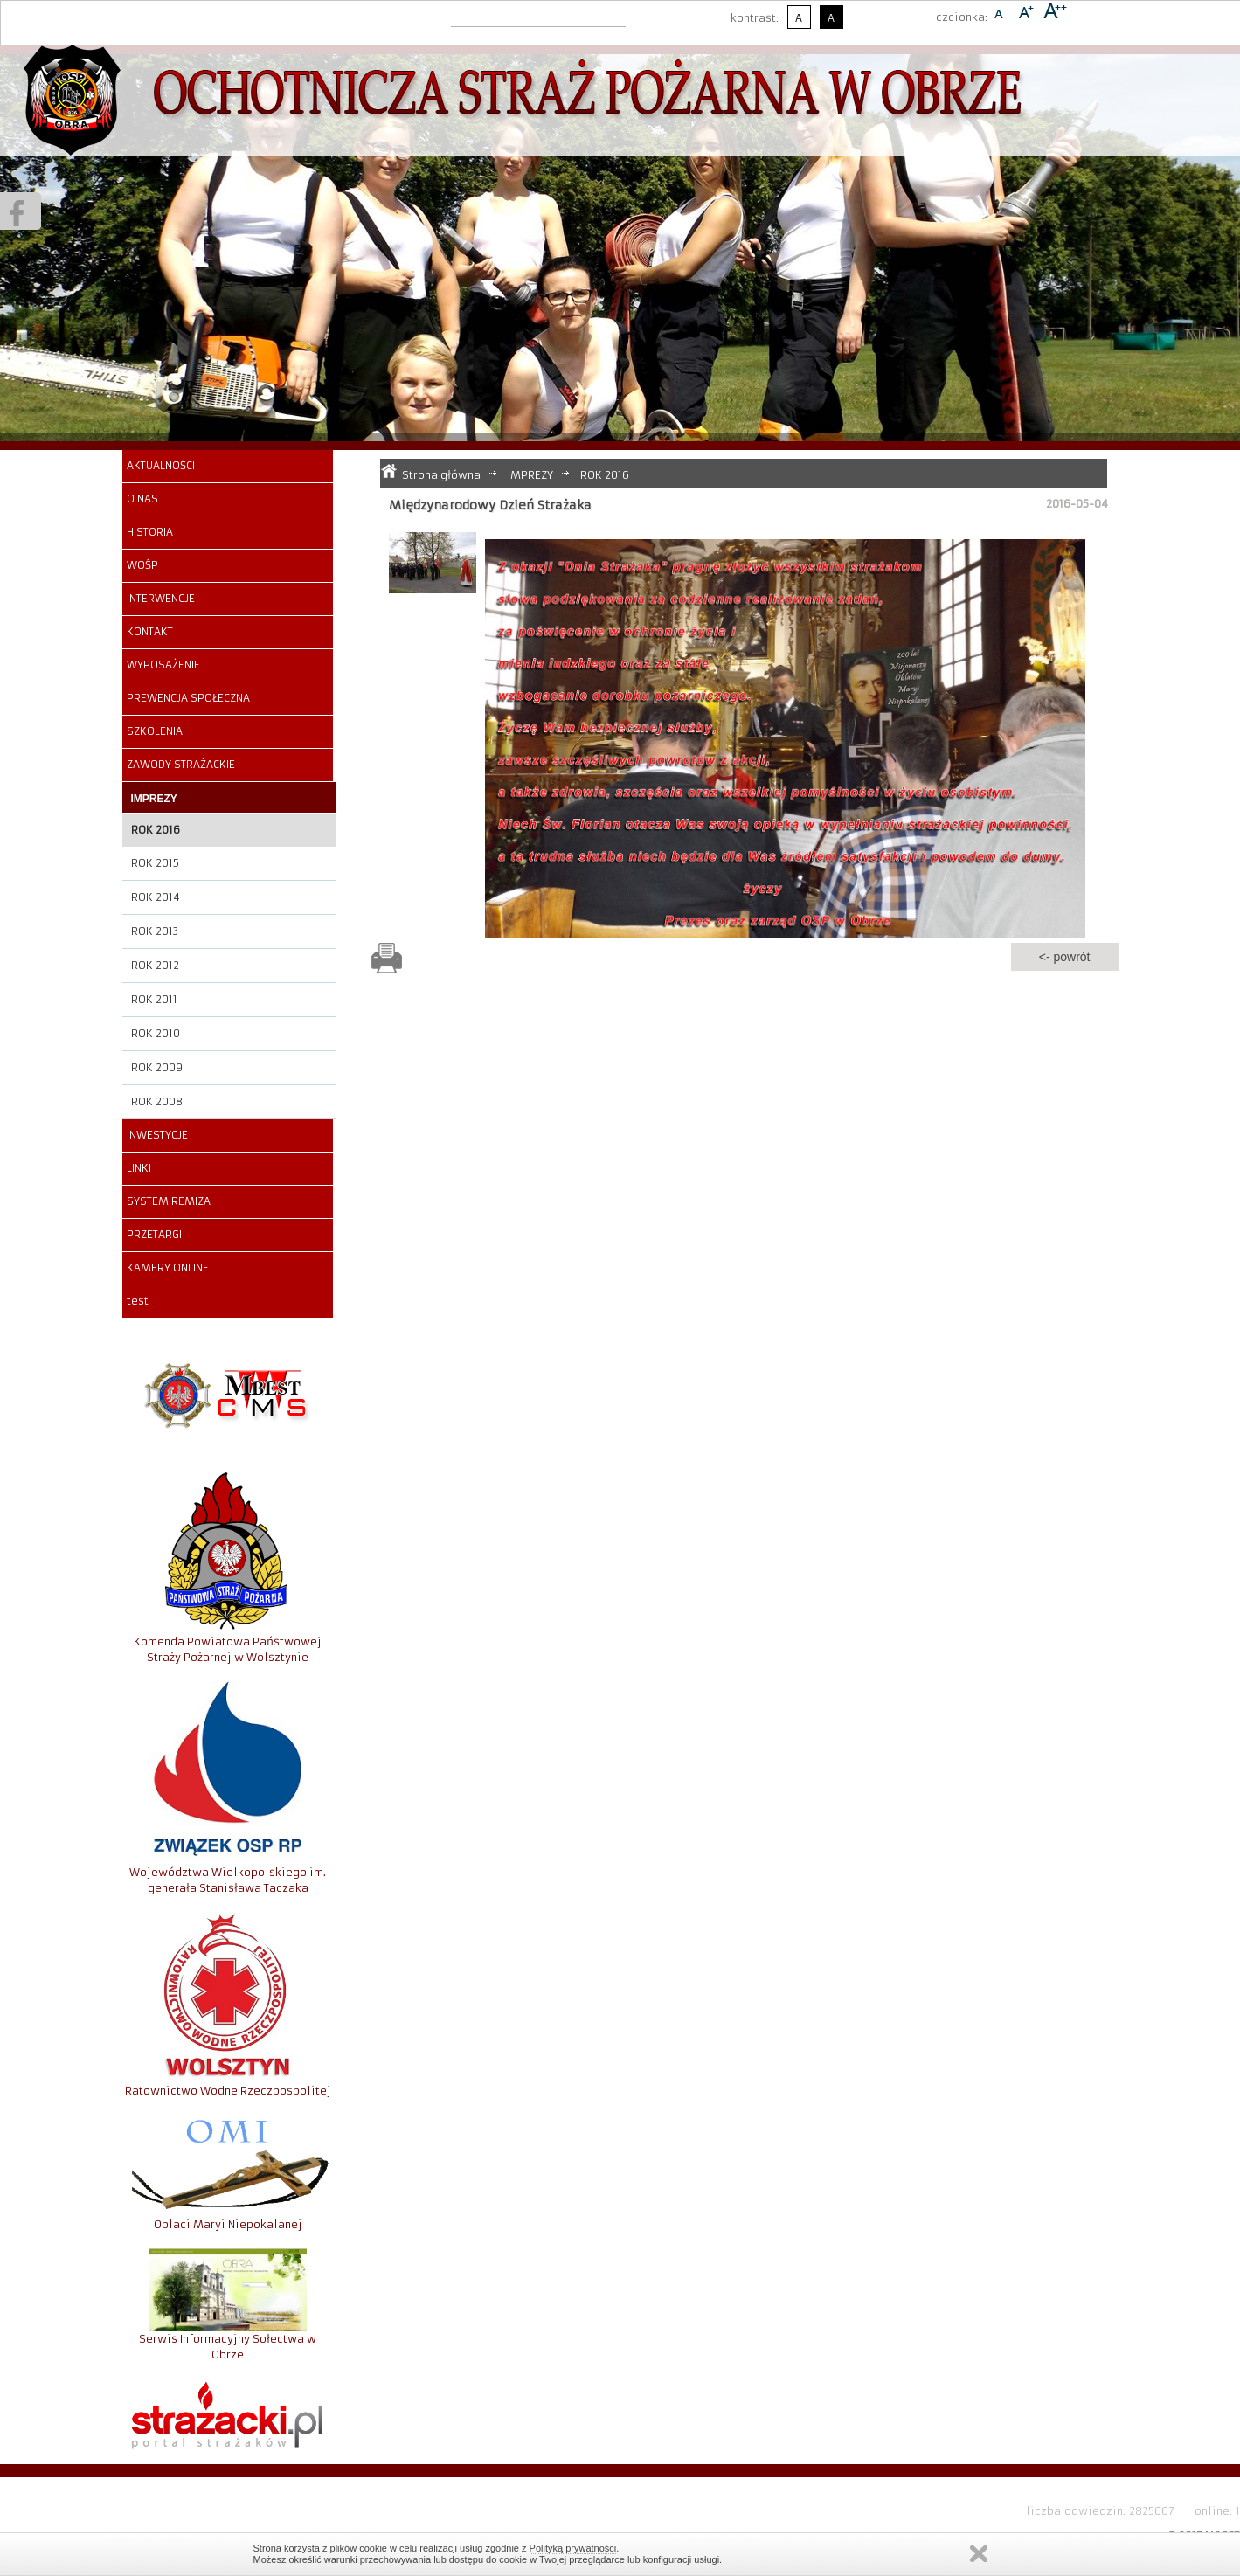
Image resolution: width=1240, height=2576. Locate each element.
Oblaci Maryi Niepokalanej (228, 2224)
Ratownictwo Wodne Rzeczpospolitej (228, 2090)
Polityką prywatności (573, 2548)
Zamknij (978, 2553)
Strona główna (441, 474)
